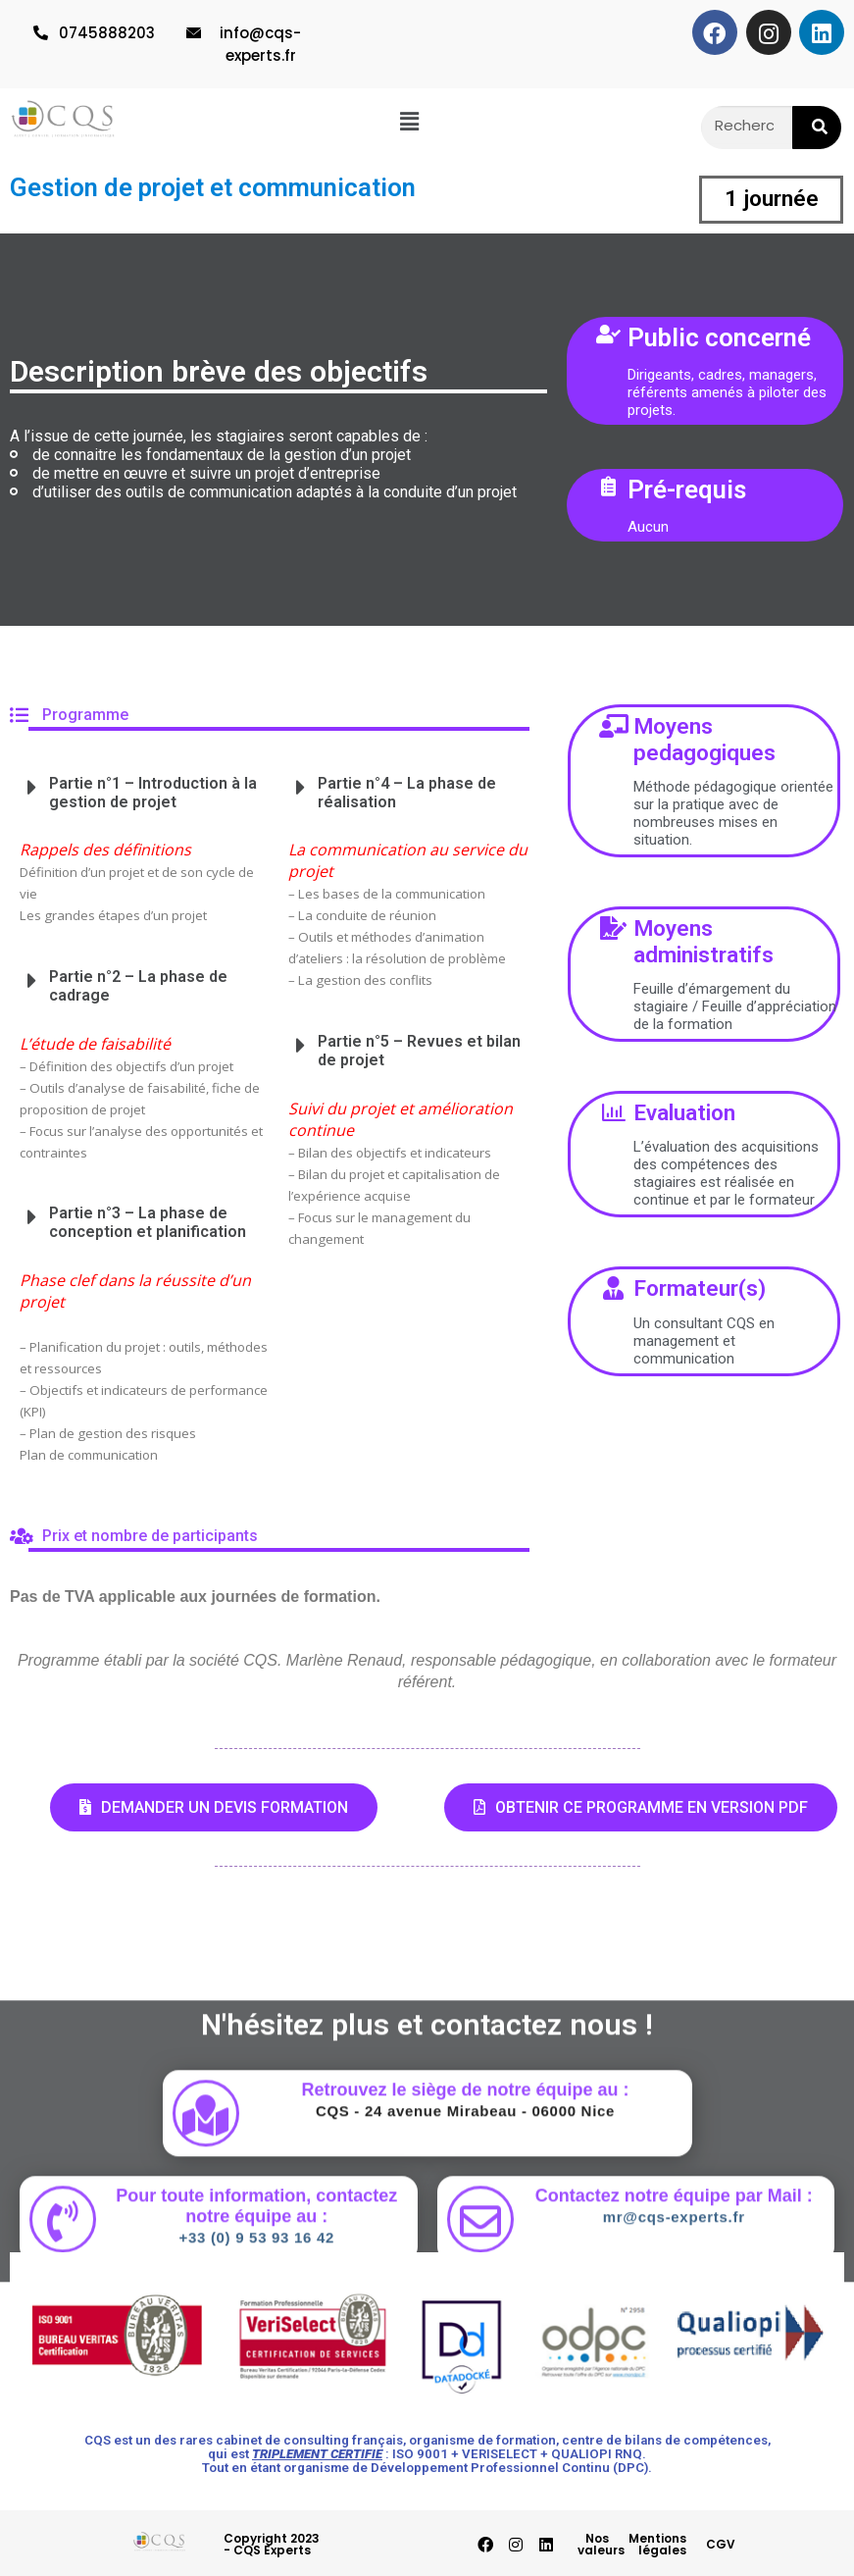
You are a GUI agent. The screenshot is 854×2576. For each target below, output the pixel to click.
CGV (720, 2544)
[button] (410, 120)
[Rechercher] (817, 127)
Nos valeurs (601, 2544)
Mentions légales (657, 2544)
